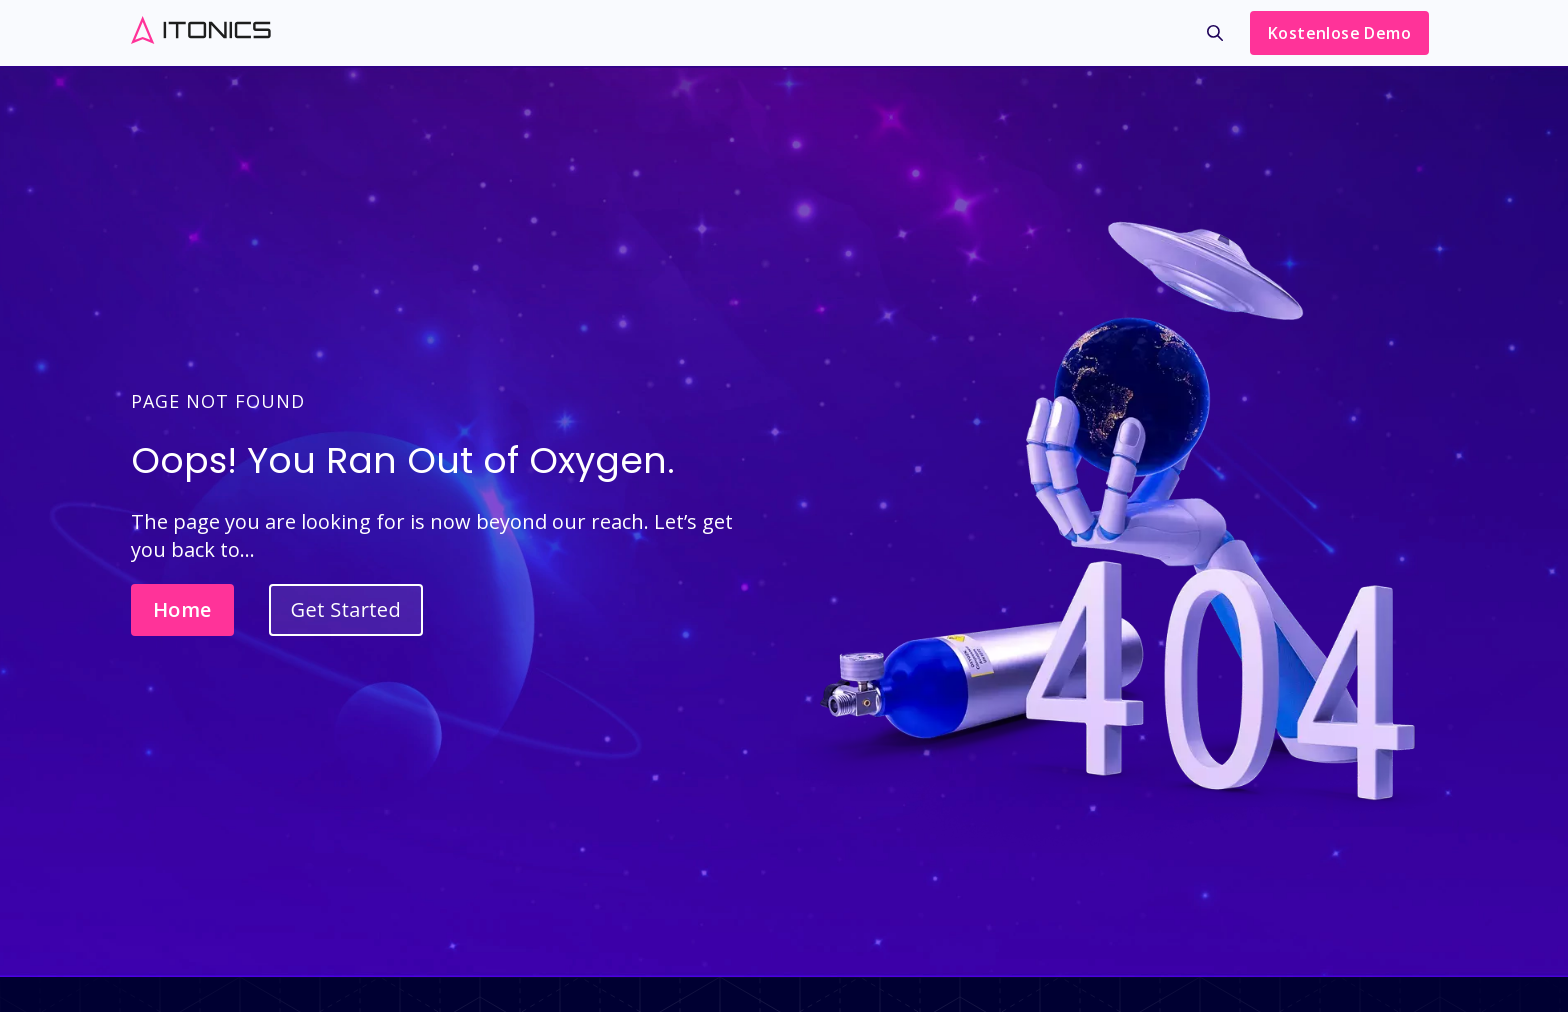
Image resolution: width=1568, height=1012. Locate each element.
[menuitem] (1215, 38)
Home (182, 609)
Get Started (346, 609)
